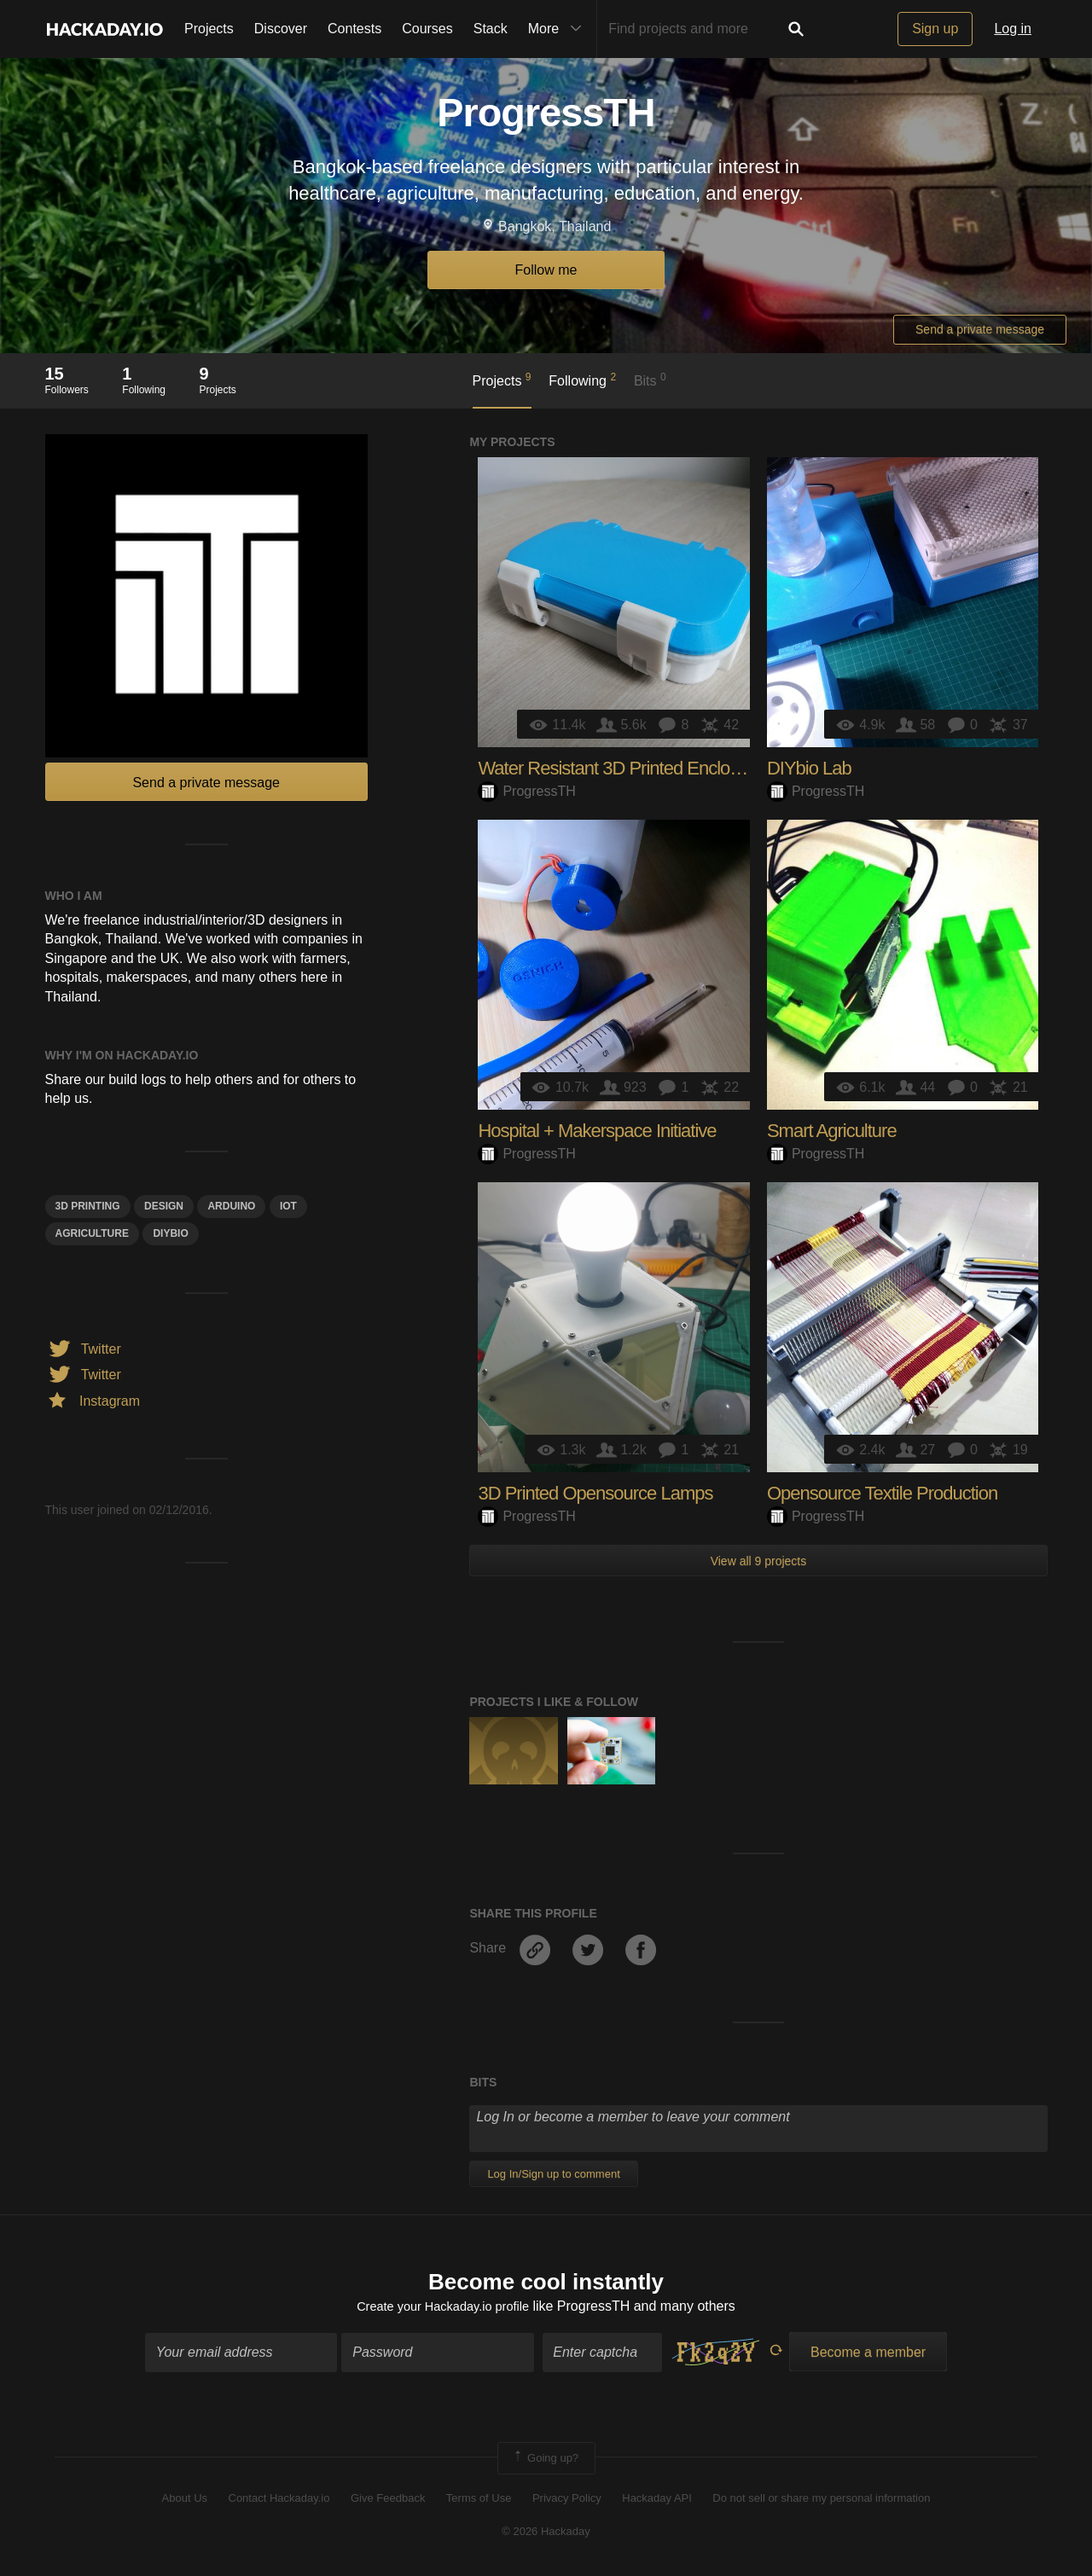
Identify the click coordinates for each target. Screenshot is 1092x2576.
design (163, 1206)
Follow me (546, 270)
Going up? (545, 2460)
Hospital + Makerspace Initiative (597, 1130)
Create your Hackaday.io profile (443, 2309)
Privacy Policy (566, 2501)
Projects (209, 28)
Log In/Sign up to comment (553, 2173)
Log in (1012, 28)
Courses (427, 28)
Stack (490, 28)
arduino (231, 1206)
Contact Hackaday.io (279, 2501)
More (559, 29)
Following (582, 379)
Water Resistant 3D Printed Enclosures (624, 768)
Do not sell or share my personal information (821, 2501)
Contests (354, 28)
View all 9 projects (759, 1561)
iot (288, 1206)
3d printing (87, 1206)
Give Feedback (388, 2501)
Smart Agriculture (832, 1130)
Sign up (935, 28)
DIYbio (170, 1233)
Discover (280, 28)
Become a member (868, 2354)
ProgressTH (526, 791)
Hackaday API (657, 2501)
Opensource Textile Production (882, 1493)
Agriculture (92, 1233)
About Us (184, 2501)
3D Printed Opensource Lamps (595, 1493)
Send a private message (979, 329)
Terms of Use (479, 2501)
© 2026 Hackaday (546, 2533)
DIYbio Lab (809, 768)
